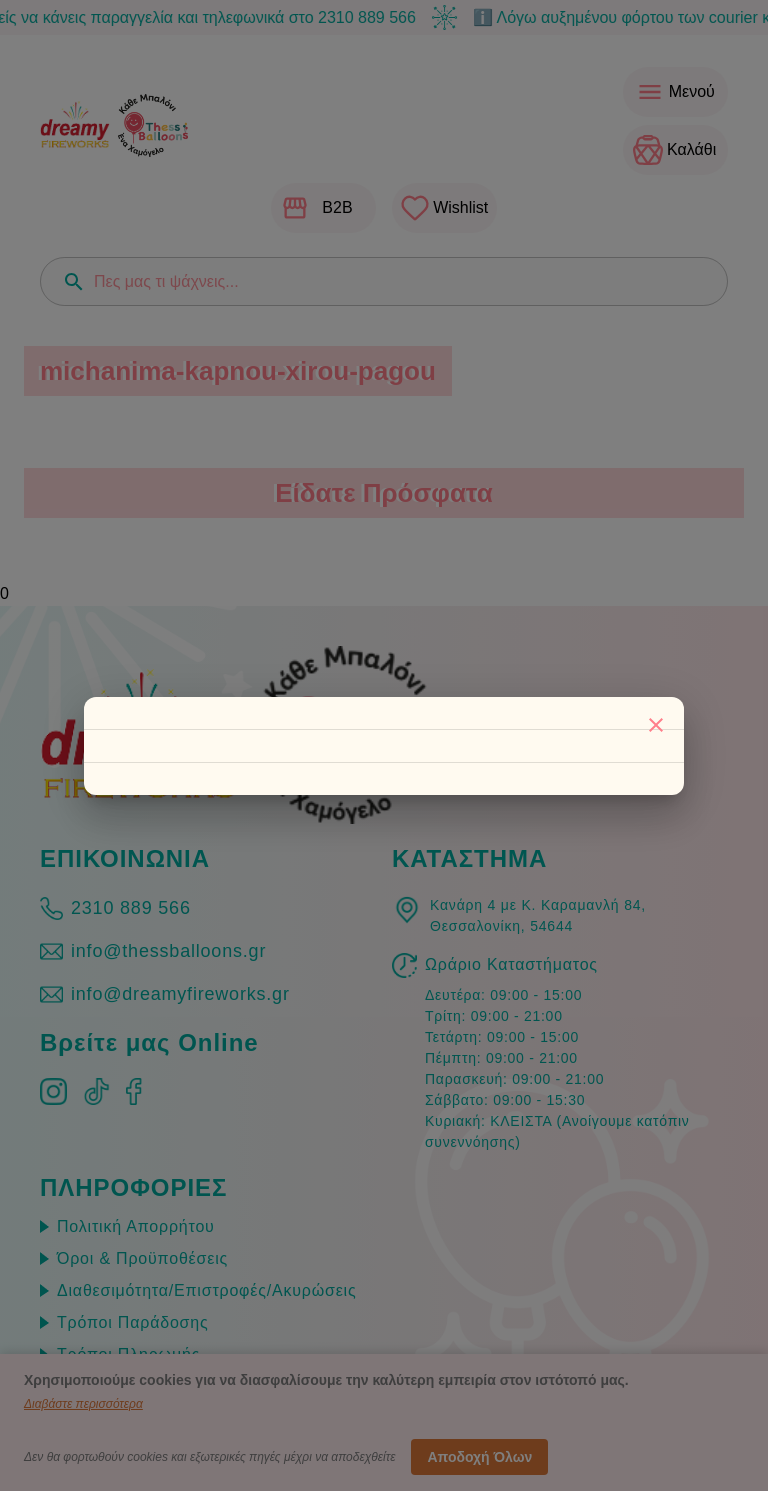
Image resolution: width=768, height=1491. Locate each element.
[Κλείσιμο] (656, 725)
